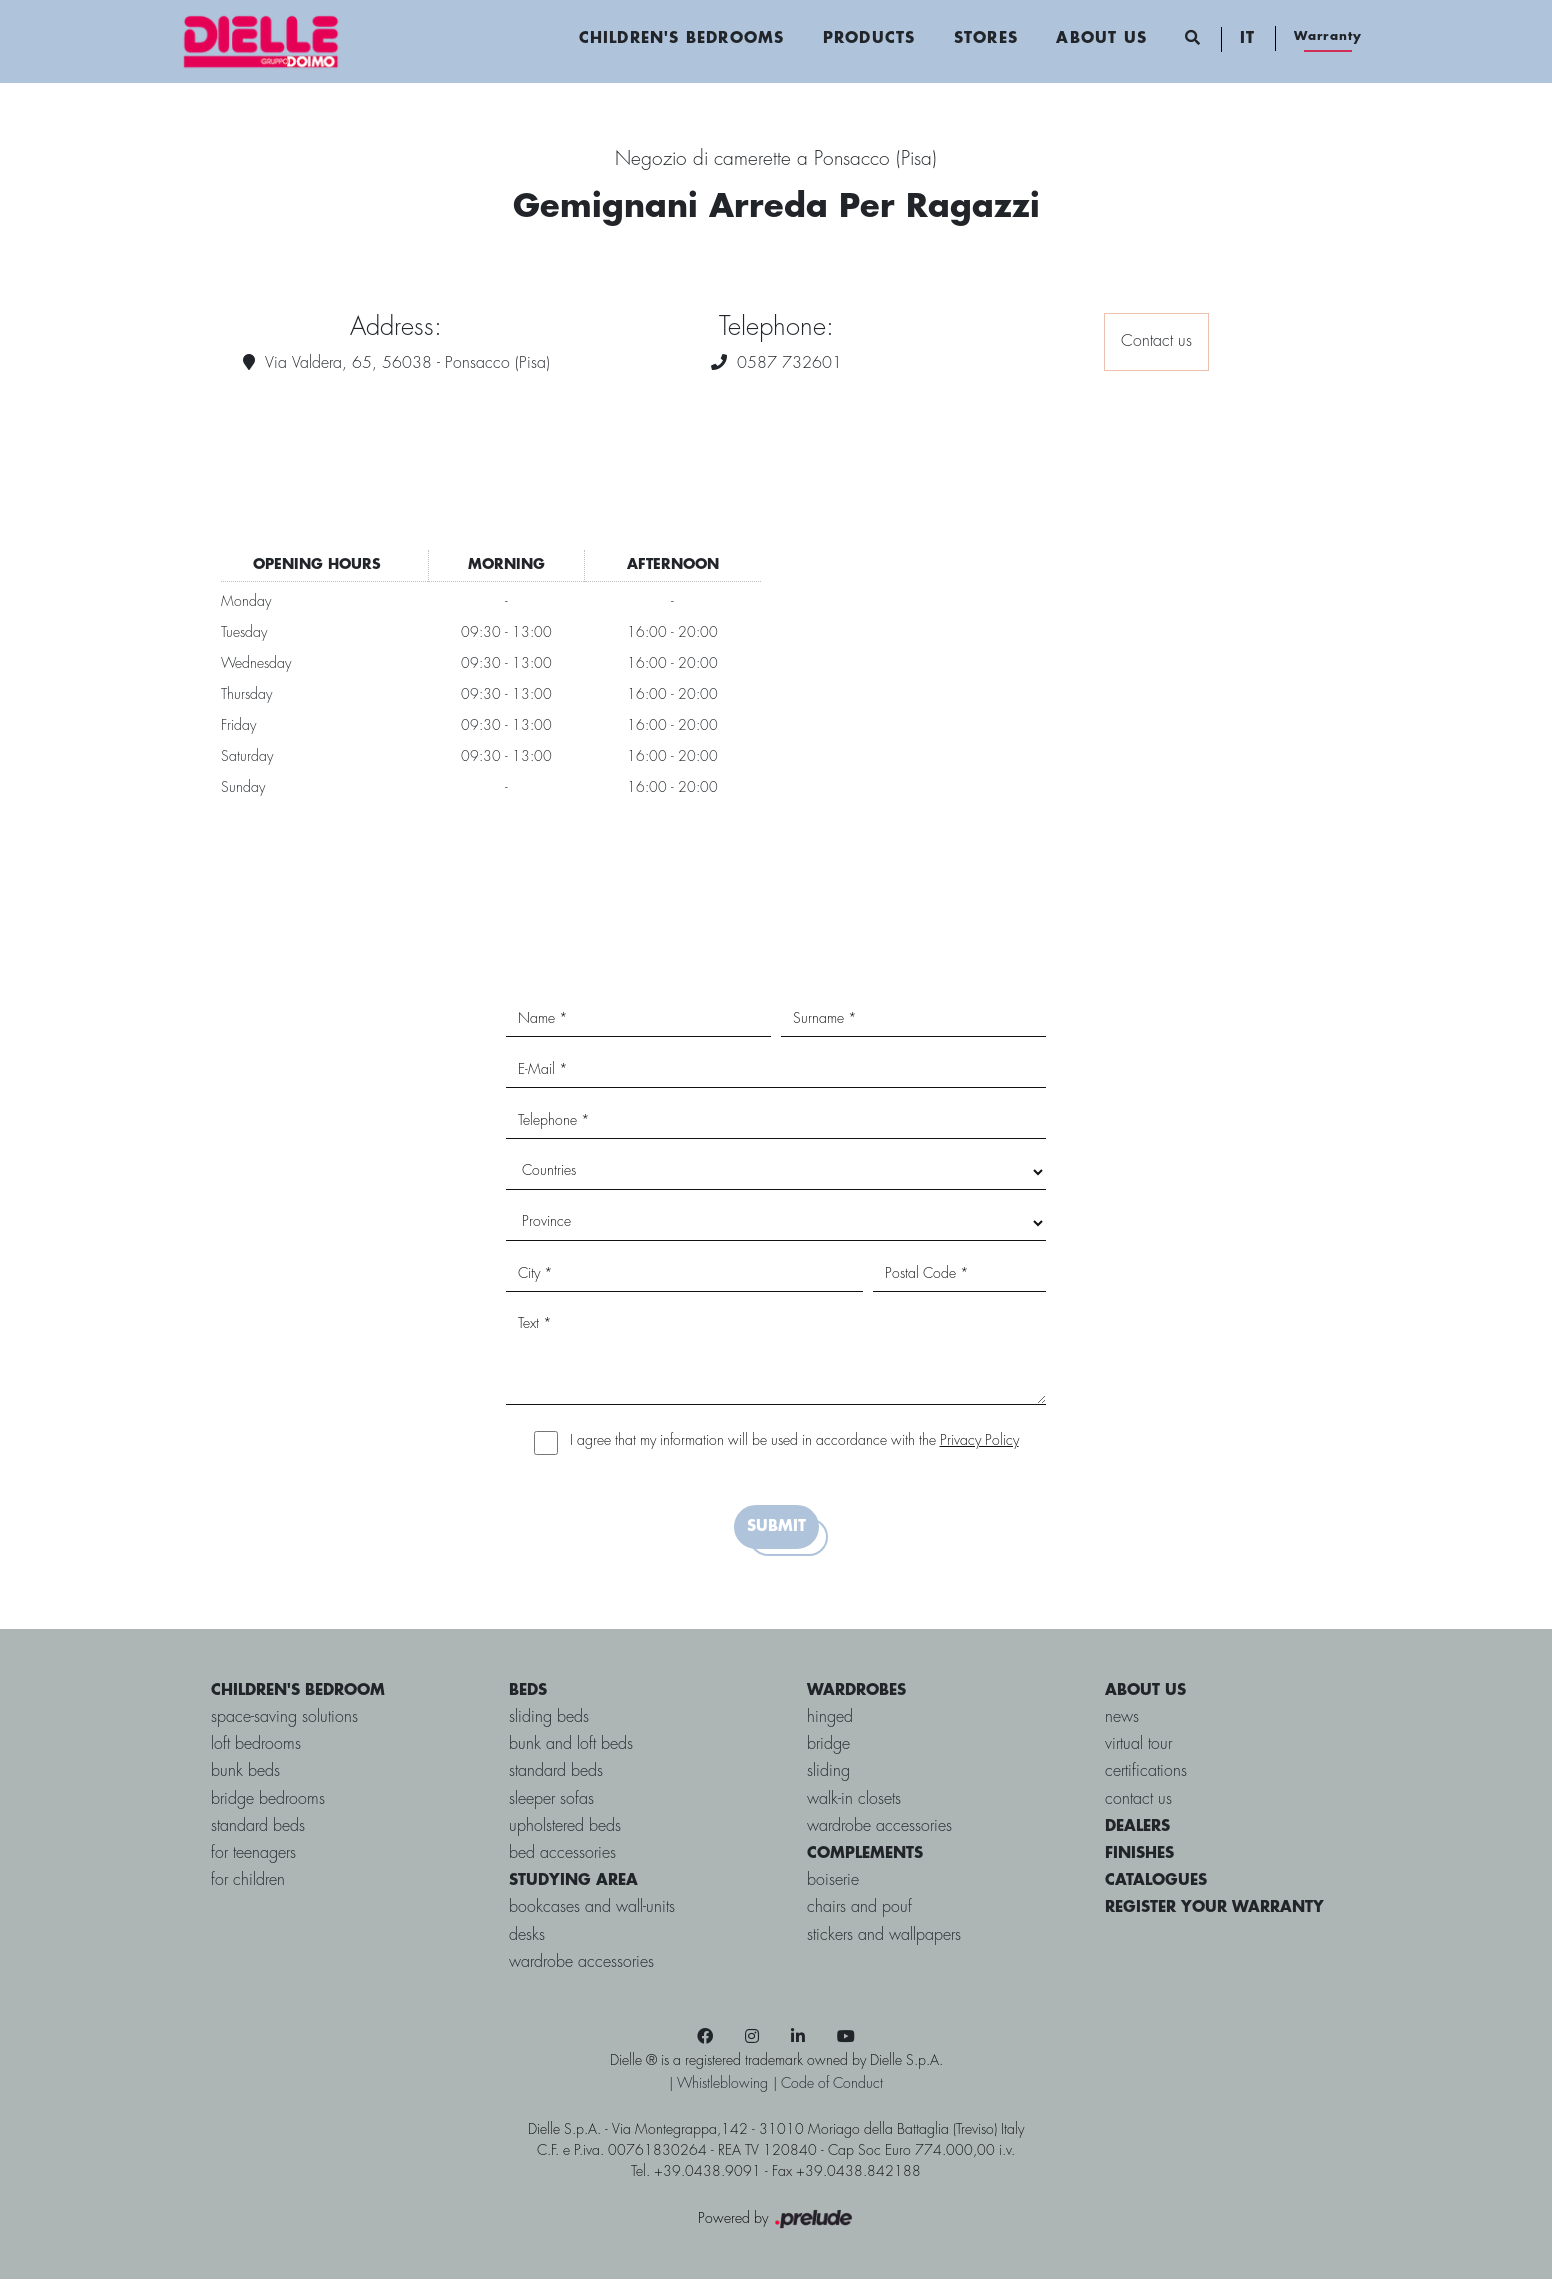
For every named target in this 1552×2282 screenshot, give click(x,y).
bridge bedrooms (267, 1801)
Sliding (828, 1774)
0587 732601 (789, 365)
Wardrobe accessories (581, 1964)
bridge (828, 1747)
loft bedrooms (255, 1747)
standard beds (257, 1828)
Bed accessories (562, 1855)
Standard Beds (556, 1774)
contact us (1139, 1801)
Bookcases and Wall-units (592, 1910)
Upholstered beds (565, 1828)
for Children (247, 1882)
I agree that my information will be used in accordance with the (794, 1443)
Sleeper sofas (551, 1801)
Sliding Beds (549, 1719)
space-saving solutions (283, 1719)
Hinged (830, 1719)
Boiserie (833, 1882)
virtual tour (1139, 1747)
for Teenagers (252, 1855)
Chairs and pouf (859, 1910)
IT (1246, 40)
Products (868, 40)
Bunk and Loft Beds (571, 1747)
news (1123, 1719)
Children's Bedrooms (681, 40)
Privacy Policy (979, 1443)
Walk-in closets (854, 1801)
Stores (985, 40)
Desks (527, 1937)
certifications (1147, 1774)
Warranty (1327, 37)
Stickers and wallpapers (884, 1937)
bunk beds (244, 1774)
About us (1101, 40)
